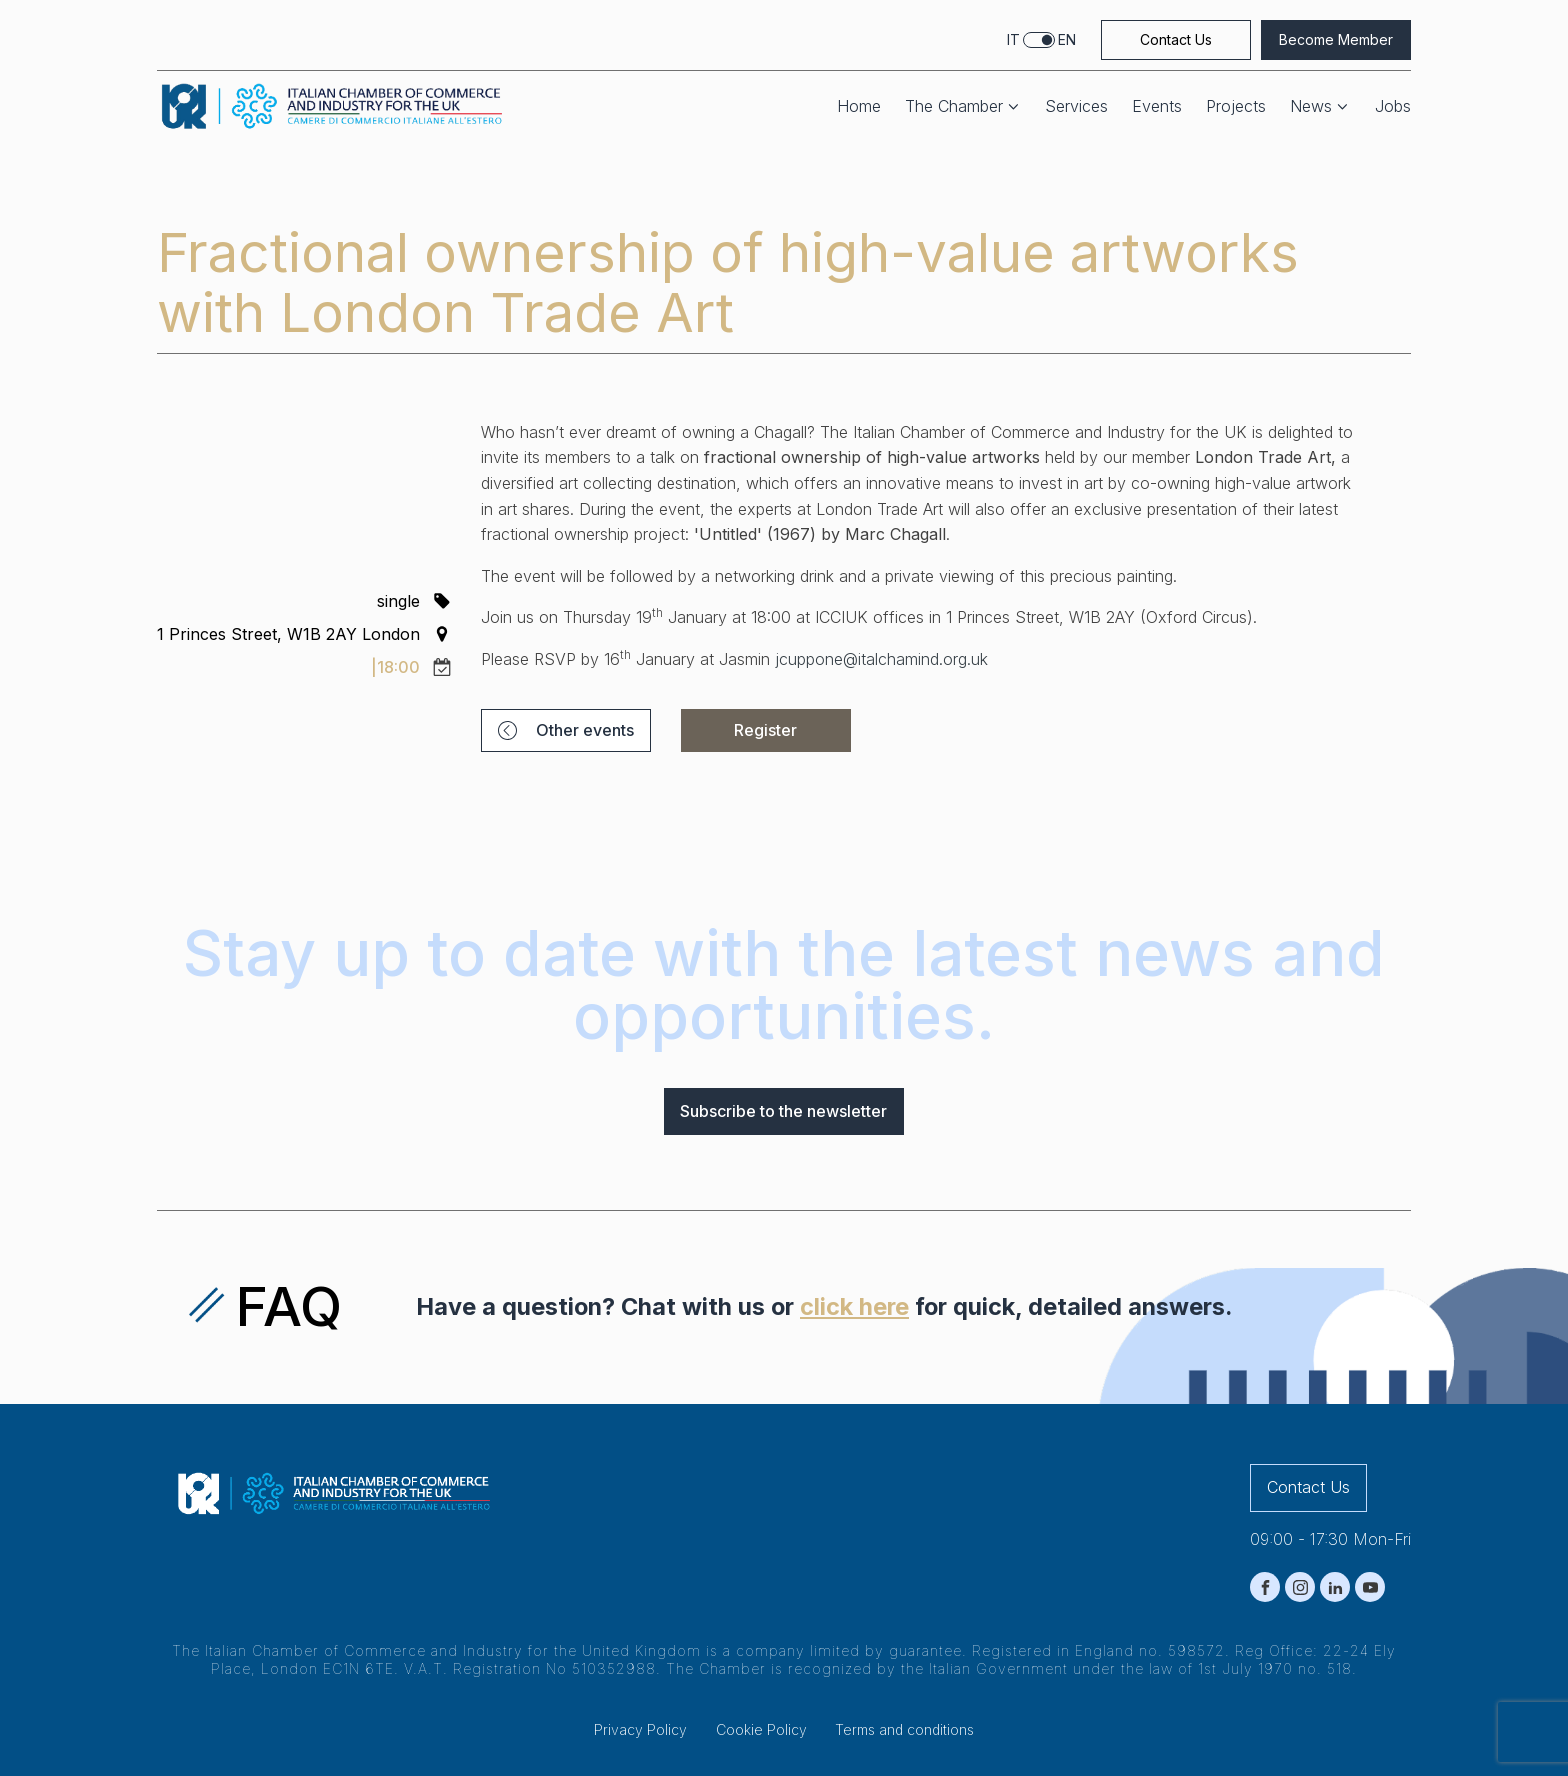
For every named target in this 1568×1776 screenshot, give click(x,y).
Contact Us (1176, 39)
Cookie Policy (761, 1729)
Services (1076, 106)
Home (859, 106)
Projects (1236, 106)
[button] (566, 731)
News (1320, 106)
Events (1157, 106)
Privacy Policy (640, 1729)
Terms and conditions (904, 1729)
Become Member (1336, 39)
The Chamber (963, 106)
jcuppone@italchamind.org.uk (881, 659)
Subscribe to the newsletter (783, 1111)
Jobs (1393, 106)
